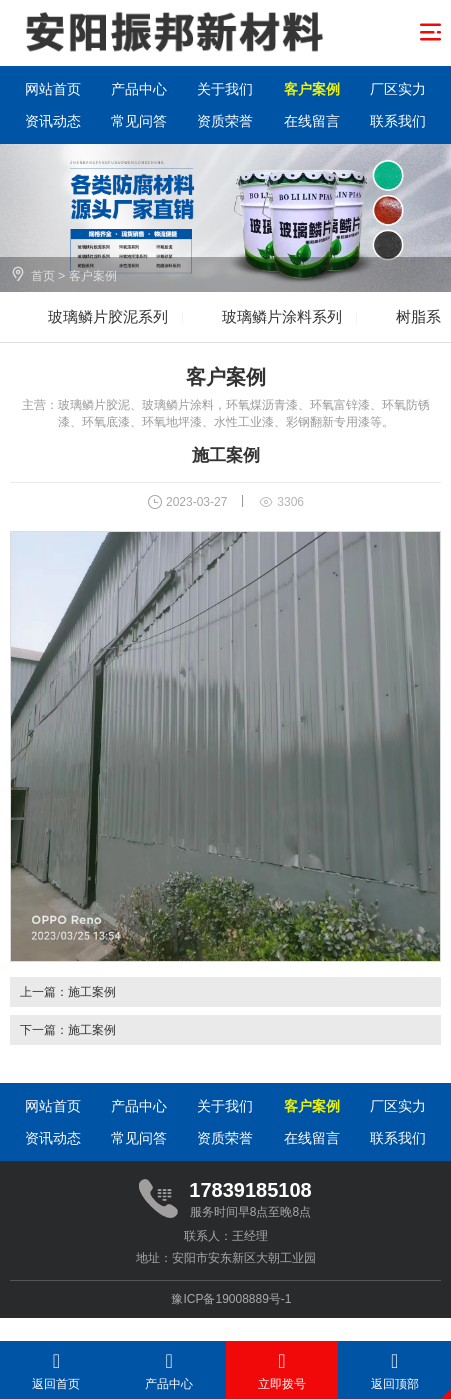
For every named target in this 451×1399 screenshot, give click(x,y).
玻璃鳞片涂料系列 (282, 316)
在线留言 (312, 121)
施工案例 (92, 992)
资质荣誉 (225, 121)
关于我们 (225, 89)
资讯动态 (53, 121)
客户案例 (312, 89)
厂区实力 (398, 89)
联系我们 (398, 121)
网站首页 (53, 89)
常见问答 (139, 121)
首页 (43, 276)
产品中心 (139, 89)
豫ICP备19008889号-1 (231, 1299)
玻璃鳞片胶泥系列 (108, 316)
